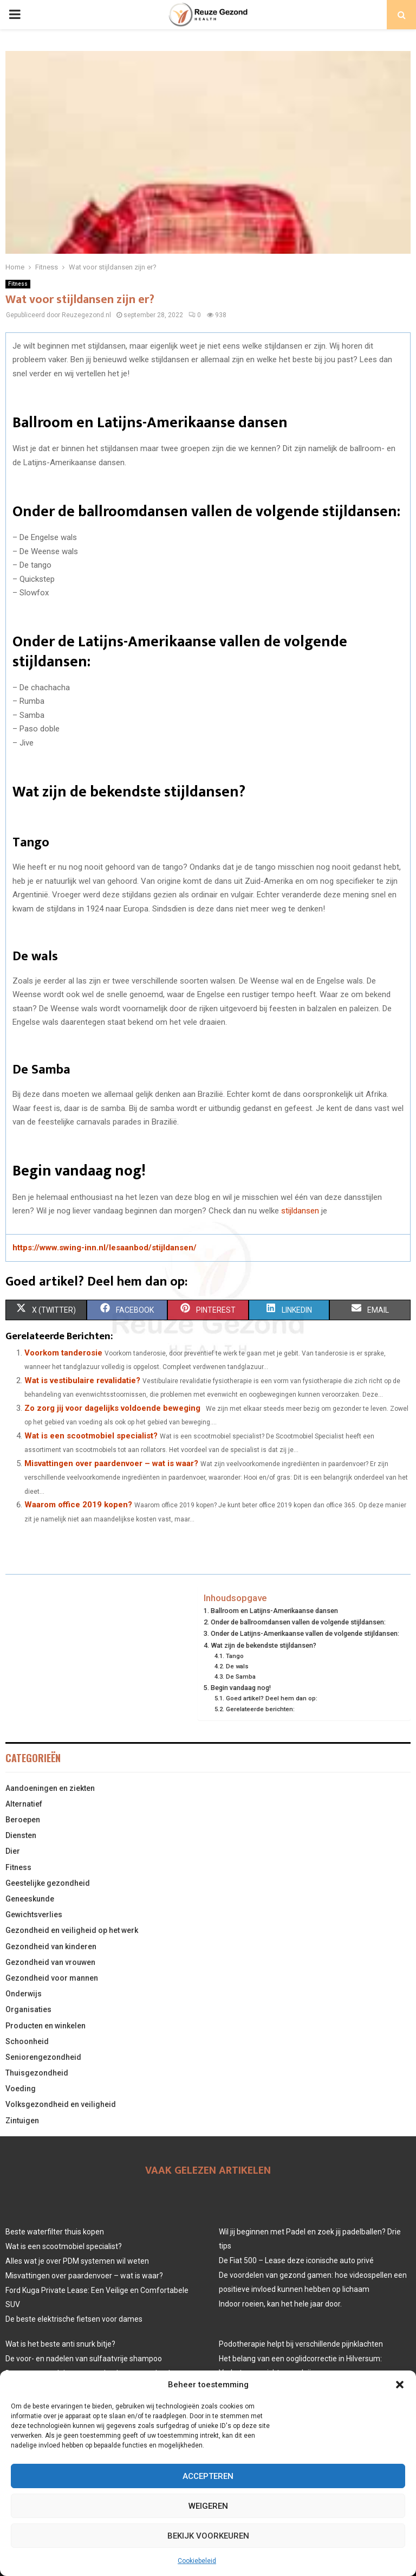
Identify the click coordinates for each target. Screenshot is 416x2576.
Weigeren (208, 2506)
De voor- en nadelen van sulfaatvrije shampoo (83, 2358)
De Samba (241, 1676)
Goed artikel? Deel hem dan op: (271, 1698)
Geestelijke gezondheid (47, 1883)
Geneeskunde (29, 1898)
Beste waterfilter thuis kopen (54, 2231)
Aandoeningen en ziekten (50, 1788)
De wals (237, 1666)
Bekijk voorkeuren (208, 2536)
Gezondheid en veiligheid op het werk (71, 1930)
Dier (12, 1851)
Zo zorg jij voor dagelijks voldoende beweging (112, 1408)
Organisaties (28, 2009)
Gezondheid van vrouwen (50, 1962)
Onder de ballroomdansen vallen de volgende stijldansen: (298, 1622)
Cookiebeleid (197, 2561)
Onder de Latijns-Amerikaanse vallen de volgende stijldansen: (305, 1633)
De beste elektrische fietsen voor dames (73, 2319)
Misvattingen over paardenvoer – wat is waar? (111, 1463)
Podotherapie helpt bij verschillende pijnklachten (301, 2344)
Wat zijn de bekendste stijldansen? (263, 1645)
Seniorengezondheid (43, 2057)
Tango (235, 1656)
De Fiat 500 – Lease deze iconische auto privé (296, 2260)
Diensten (20, 1835)
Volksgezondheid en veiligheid (60, 2104)
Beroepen (22, 1819)
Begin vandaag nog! (241, 1688)
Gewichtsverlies (33, 1914)
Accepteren (208, 2476)
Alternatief (23, 1804)
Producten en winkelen (45, 2025)
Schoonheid (27, 2041)
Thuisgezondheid (36, 2072)
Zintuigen (22, 2120)
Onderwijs (23, 1993)
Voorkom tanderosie (63, 1353)
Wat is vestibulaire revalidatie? (82, 1380)
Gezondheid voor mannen (51, 1978)
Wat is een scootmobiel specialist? (91, 1436)
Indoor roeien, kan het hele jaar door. (280, 2303)
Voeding (20, 2088)
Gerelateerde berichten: (260, 1709)
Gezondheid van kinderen (50, 1946)
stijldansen (300, 1211)
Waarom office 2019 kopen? (78, 1504)
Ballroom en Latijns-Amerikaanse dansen (274, 1611)
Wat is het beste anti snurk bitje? (60, 2344)
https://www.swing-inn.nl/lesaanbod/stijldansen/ (104, 1247)
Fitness (18, 284)
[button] (399, 2384)
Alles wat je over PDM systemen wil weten (77, 2261)
